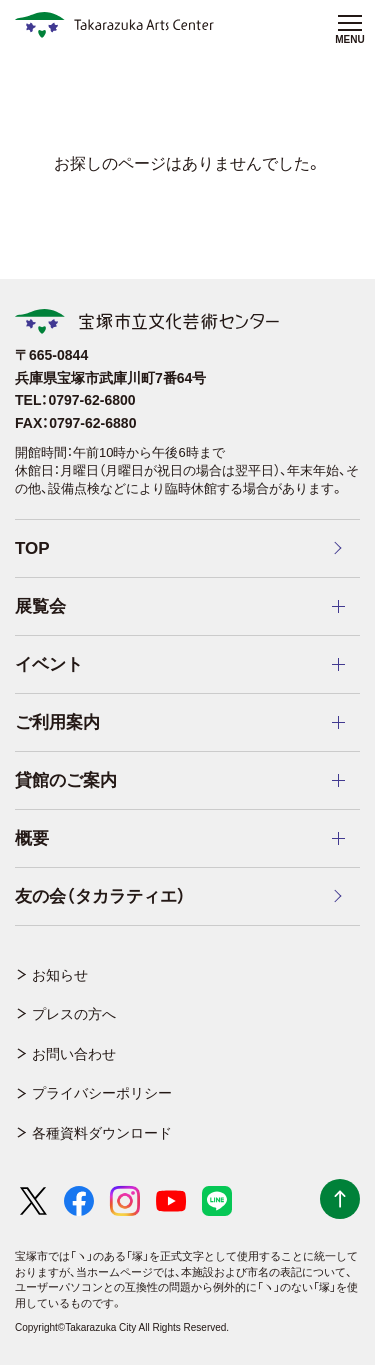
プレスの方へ (74, 1014)
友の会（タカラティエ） (100, 896)
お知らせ (60, 975)
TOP (32, 548)
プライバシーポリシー (102, 1093)
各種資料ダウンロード (102, 1133)
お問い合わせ (74, 1054)
